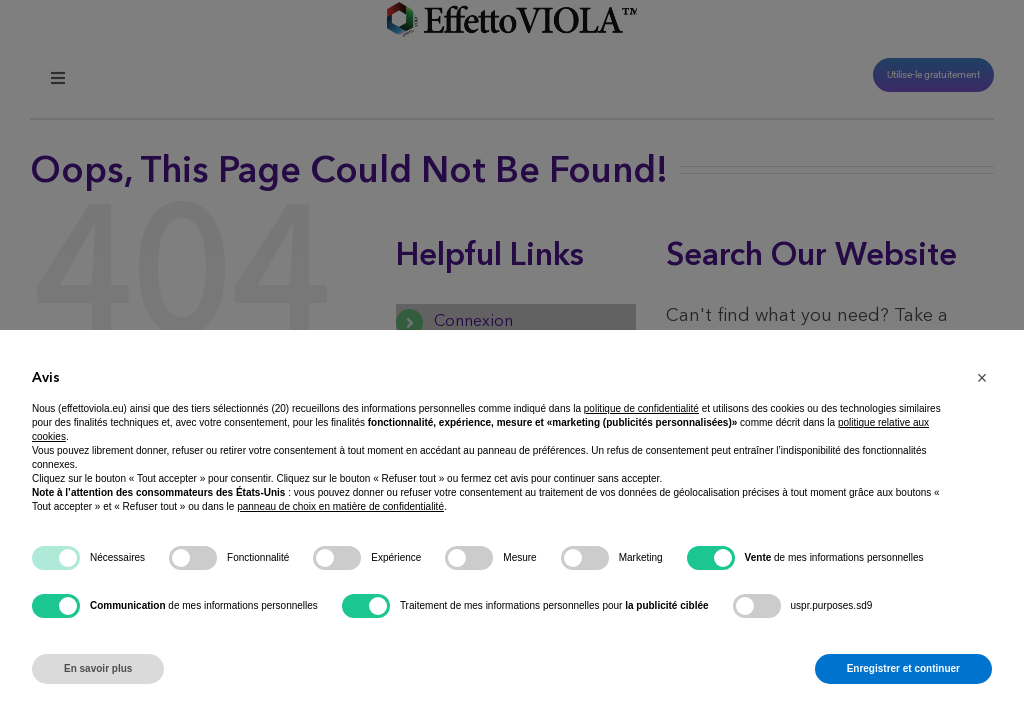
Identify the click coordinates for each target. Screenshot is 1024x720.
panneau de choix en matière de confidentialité (340, 506)
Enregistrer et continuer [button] (903, 668)
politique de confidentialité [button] (641, 408)
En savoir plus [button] (98, 668)
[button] (982, 378)
